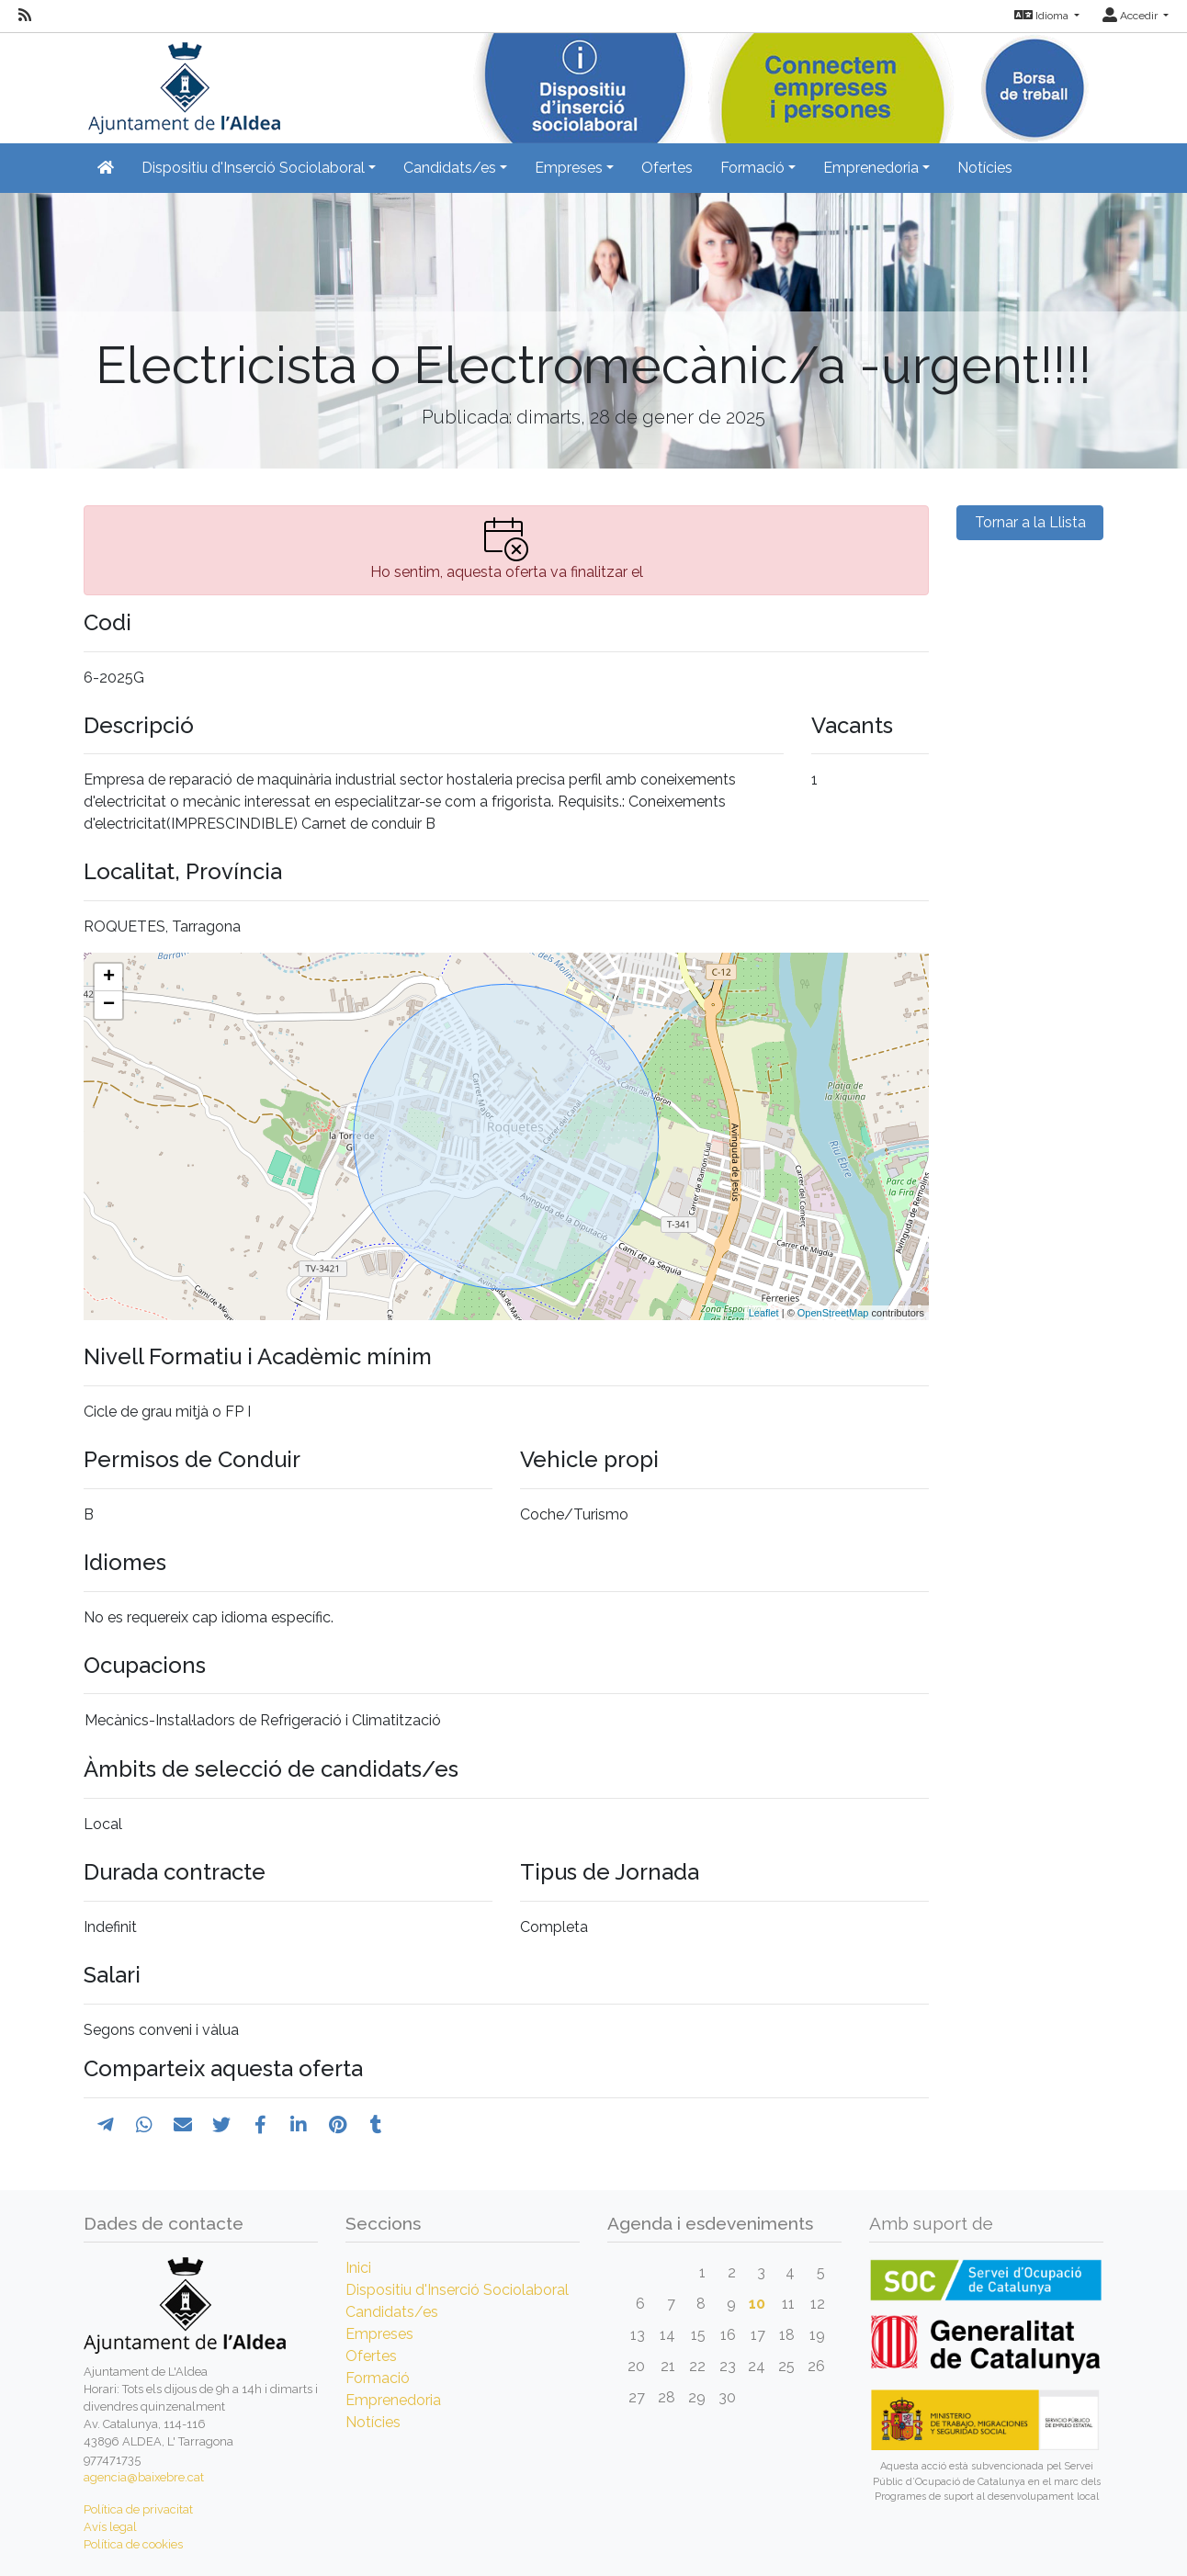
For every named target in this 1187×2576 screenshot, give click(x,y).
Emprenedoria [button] (871, 167)
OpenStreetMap (833, 1312)
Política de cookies (133, 2544)
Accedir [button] (1131, 15)
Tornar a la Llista (1030, 522)
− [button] (109, 1005)
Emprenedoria (393, 2400)
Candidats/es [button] (449, 167)
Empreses (379, 2334)
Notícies (984, 167)
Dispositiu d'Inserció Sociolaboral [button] (253, 167)
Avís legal (110, 2527)
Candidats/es (391, 2312)
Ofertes (667, 167)
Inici (358, 2268)
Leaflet (764, 1312)
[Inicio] (182, 82)
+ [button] (109, 977)
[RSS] (24, 15)
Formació (377, 2378)
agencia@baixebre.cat (144, 2477)
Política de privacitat (138, 2509)
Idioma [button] (1042, 15)
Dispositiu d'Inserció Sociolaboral (457, 2290)
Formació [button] (752, 167)
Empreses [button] (569, 167)
